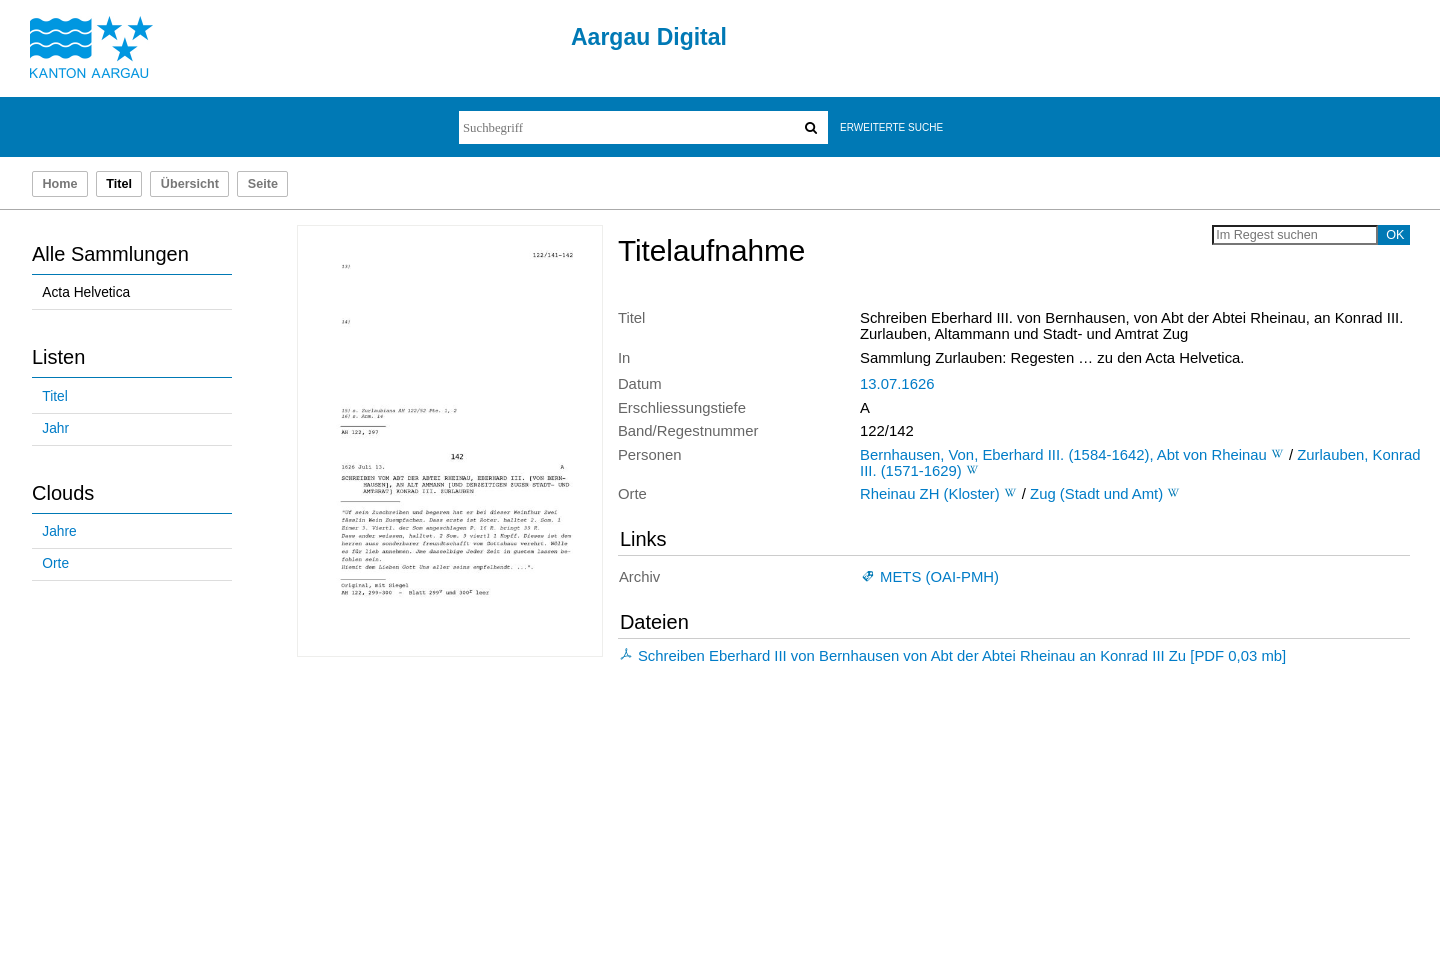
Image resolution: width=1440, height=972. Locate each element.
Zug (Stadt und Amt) (1096, 494)
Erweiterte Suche (891, 127)
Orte (55, 563)
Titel (54, 396)
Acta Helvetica (86, 292)
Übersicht (190, 184)
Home (59, 184)
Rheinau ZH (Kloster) (930, 494)
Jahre (59, 531)
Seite (263, 184)
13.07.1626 (897, 384)
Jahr (55, 428)
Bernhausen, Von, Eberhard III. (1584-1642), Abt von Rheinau (1063, 455)
